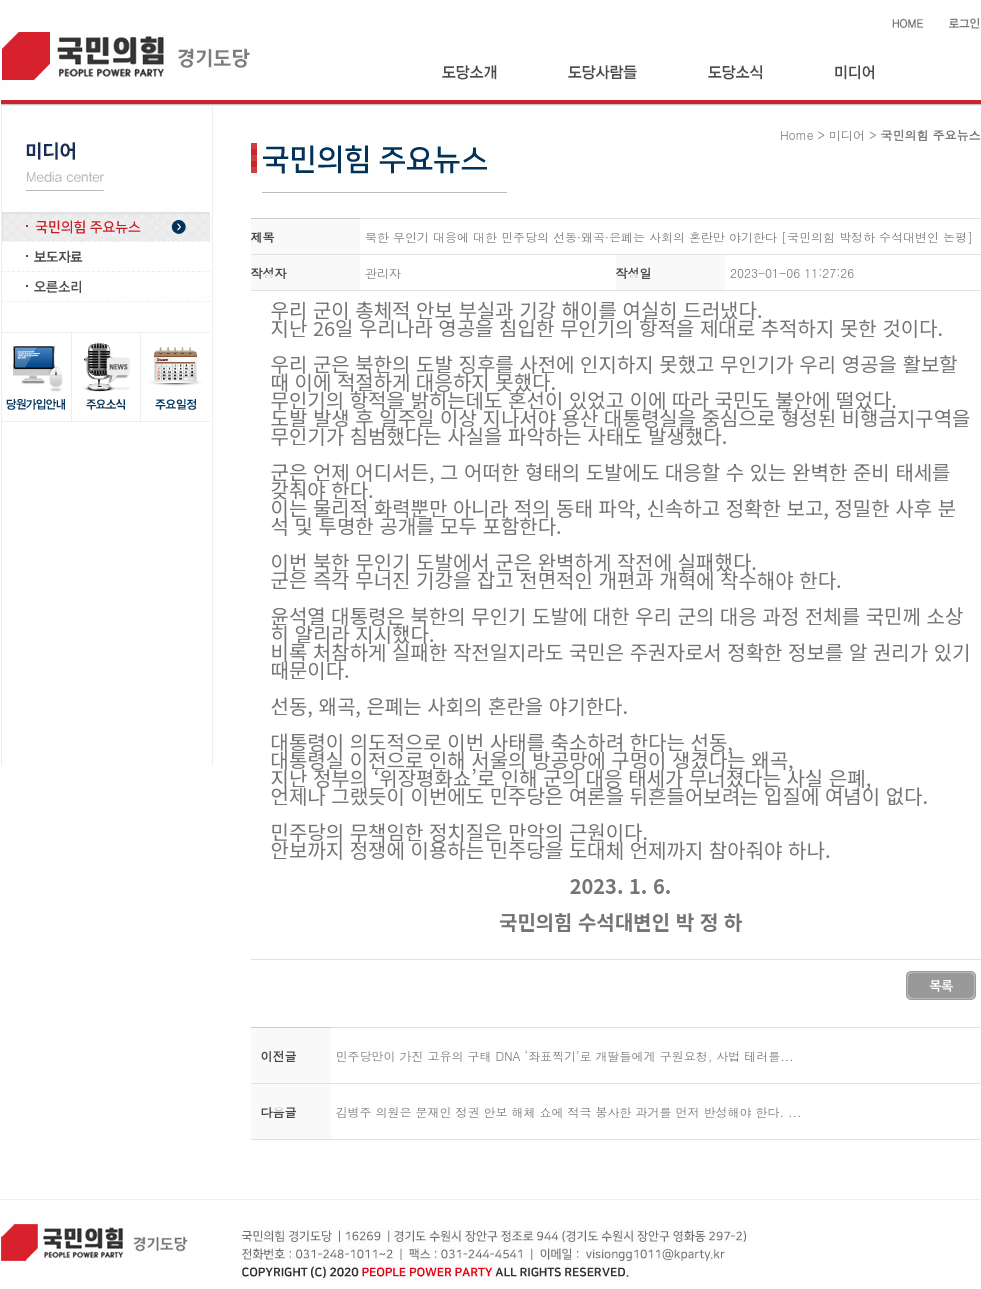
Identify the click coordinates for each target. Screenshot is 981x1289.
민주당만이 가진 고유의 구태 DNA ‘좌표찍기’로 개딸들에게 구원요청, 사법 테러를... (565, 1055)
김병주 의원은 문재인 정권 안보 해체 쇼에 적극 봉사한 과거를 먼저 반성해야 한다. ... (569, 1111)
